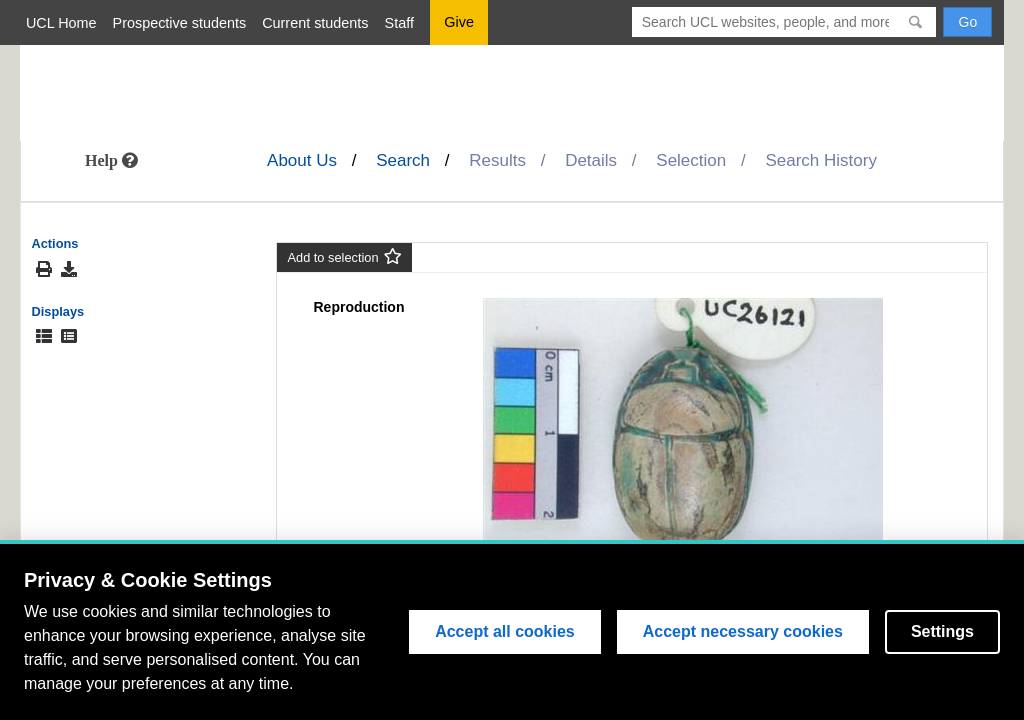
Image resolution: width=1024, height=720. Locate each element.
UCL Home (61, 23)
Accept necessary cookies (743, 631)
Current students (315, 23)
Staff (399, 23)
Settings (942, 631)
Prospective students (180, 23)
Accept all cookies (505, 631)
